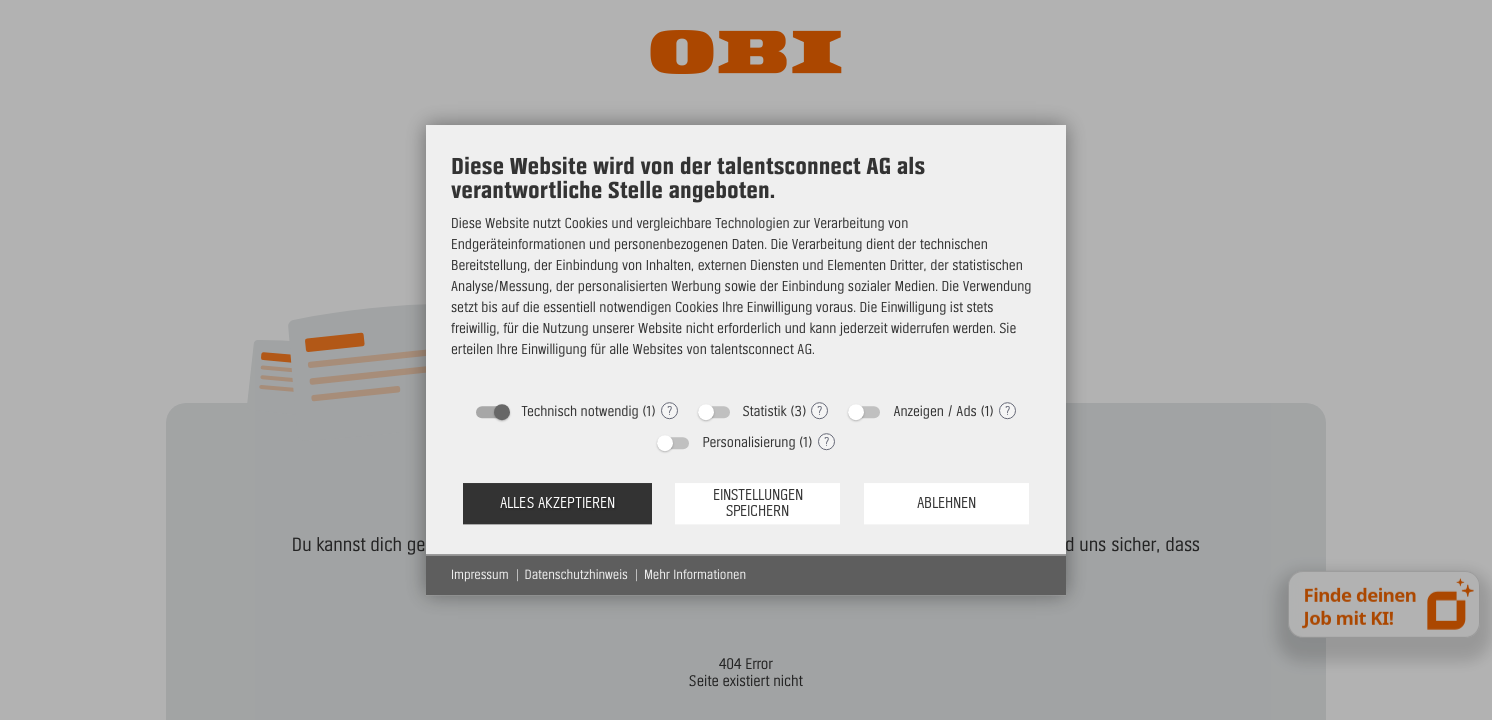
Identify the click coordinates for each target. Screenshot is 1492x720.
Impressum (480, 574)
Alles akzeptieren (557, 503)
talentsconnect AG (761, 349)
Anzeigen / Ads (934, 411)
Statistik (765, 411)
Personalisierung (748, 442)
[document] (746, 270)
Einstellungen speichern (758, 503)
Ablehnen (946, 503)
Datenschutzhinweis (576, 574)
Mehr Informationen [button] (695, 574)
